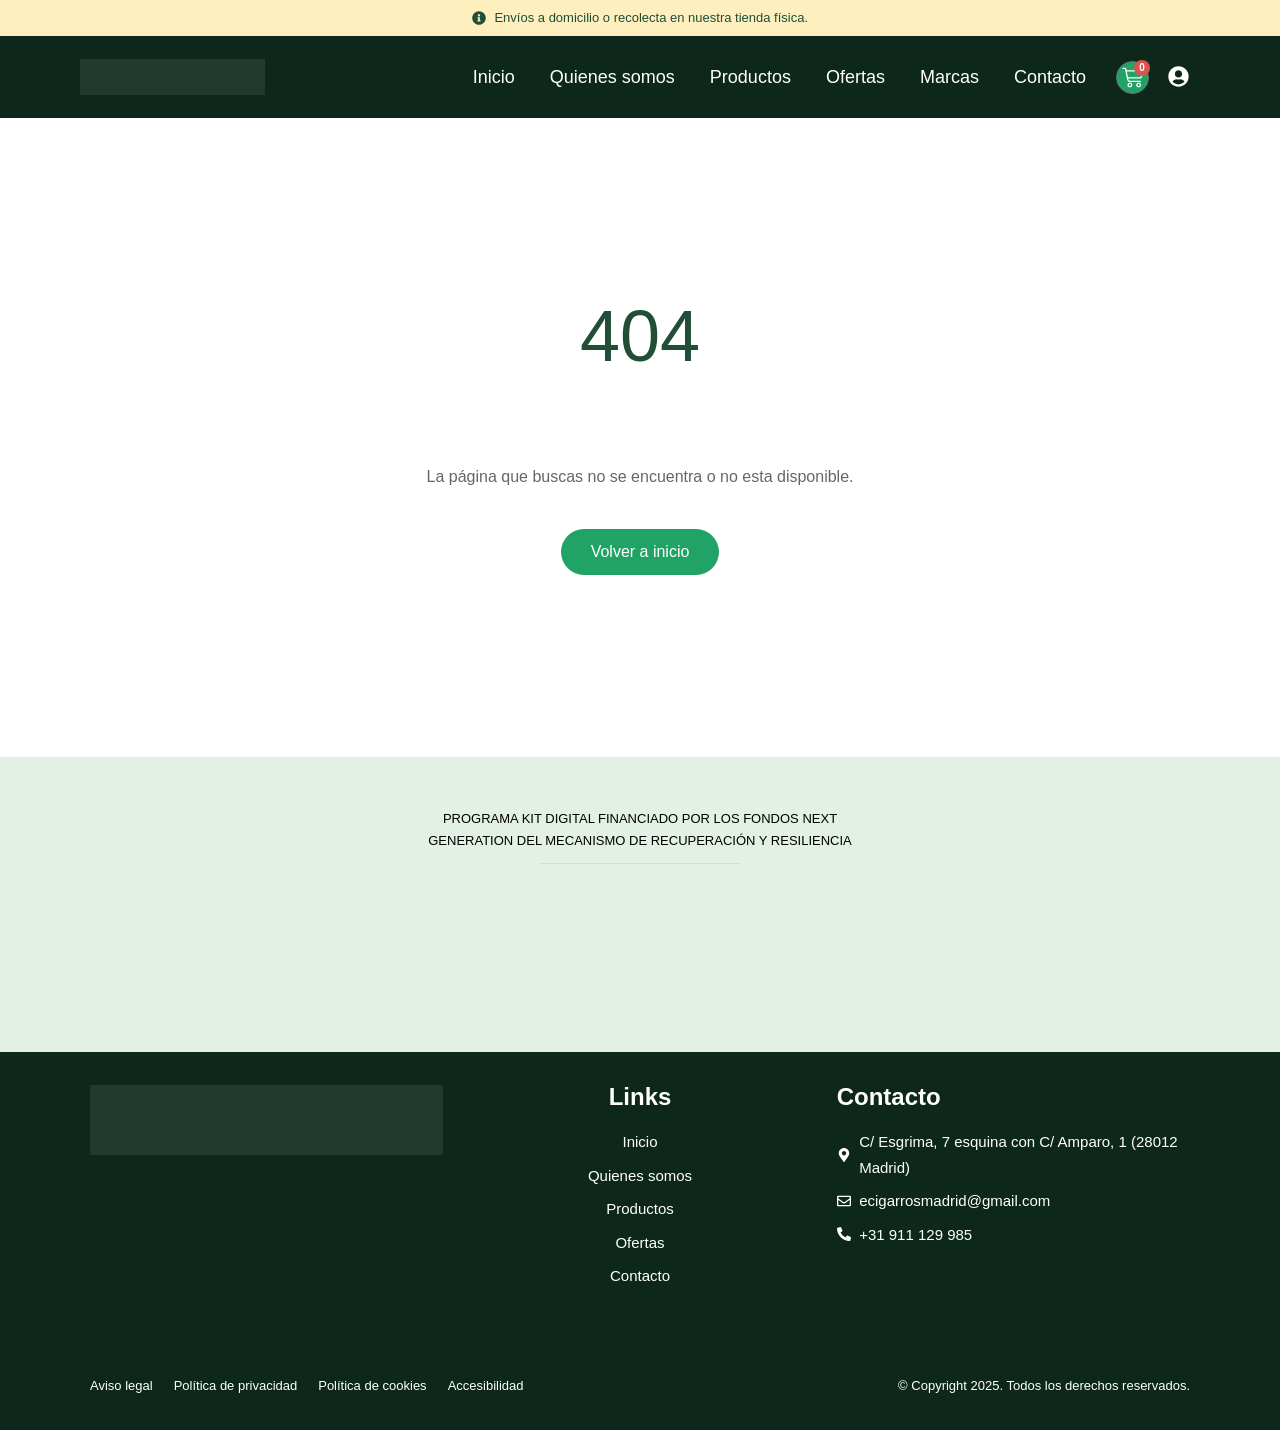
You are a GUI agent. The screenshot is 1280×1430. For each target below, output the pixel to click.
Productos (750, 77)
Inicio (494, 77)
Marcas (949, 77)
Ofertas (855, 77)
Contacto (1050, 77)
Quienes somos (612, 77)
